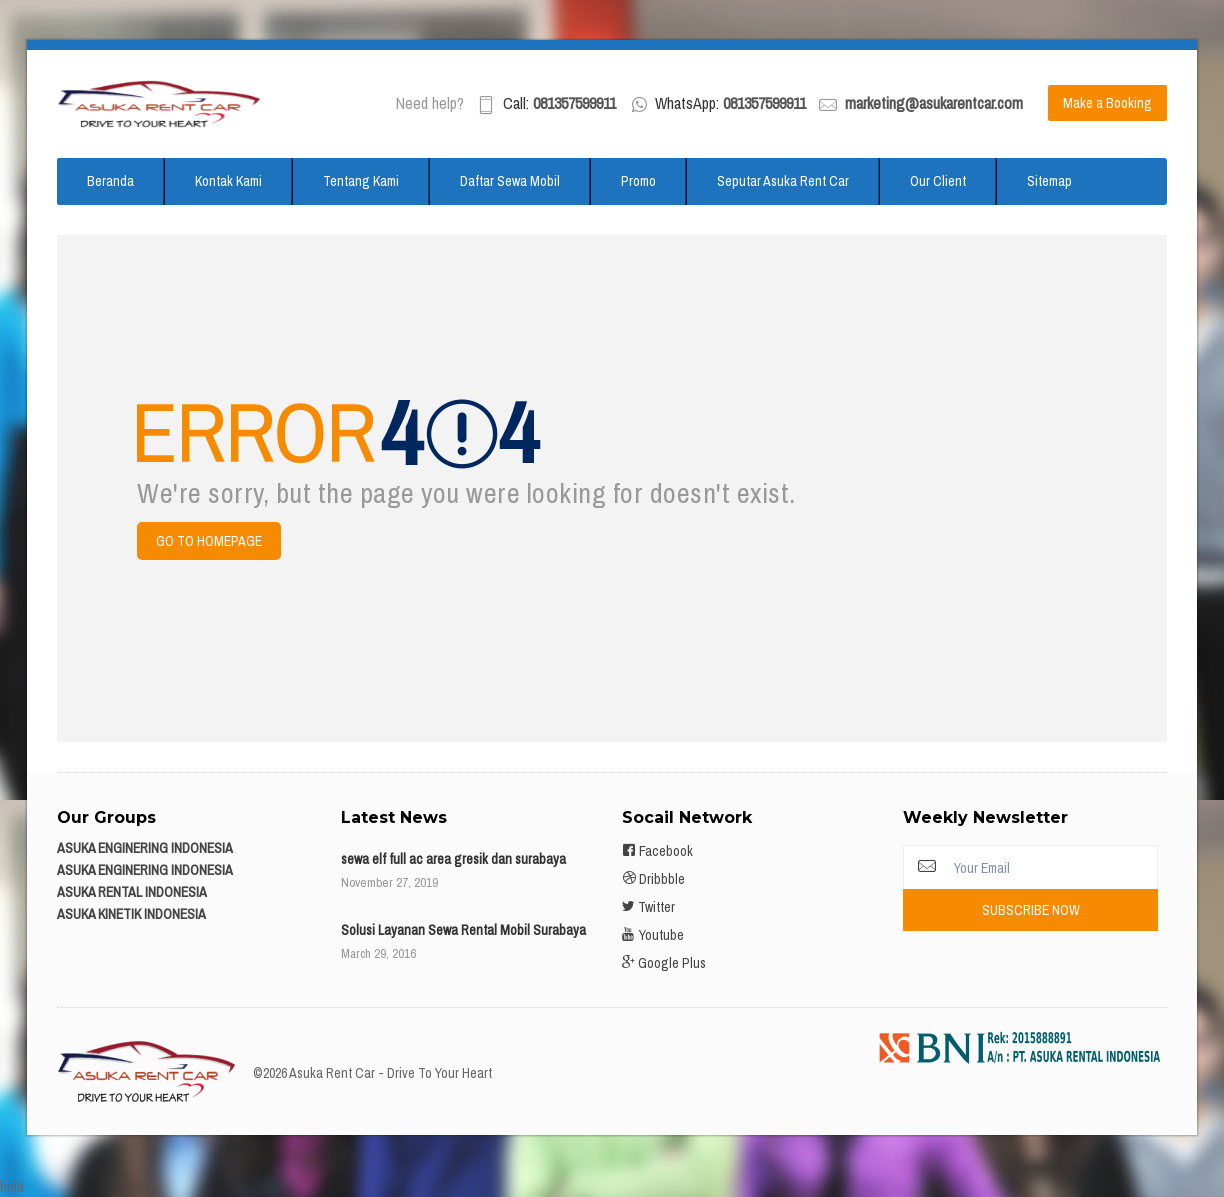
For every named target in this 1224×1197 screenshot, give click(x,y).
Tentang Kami (361, 181)
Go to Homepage (209, 541)
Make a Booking (1107, 103)
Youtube (653, 935)
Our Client (938, 181)
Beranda (110, 181)
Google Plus (664, 963)
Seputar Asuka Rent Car (783, 181)
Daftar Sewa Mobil (510, 181)
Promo (638, 181)
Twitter (648, 907)
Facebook (657, 851)
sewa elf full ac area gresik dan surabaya (453, 859)
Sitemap (1049, 181)
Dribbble (653, 879)
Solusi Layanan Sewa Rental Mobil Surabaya (463, 930)
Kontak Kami (228, 181)
